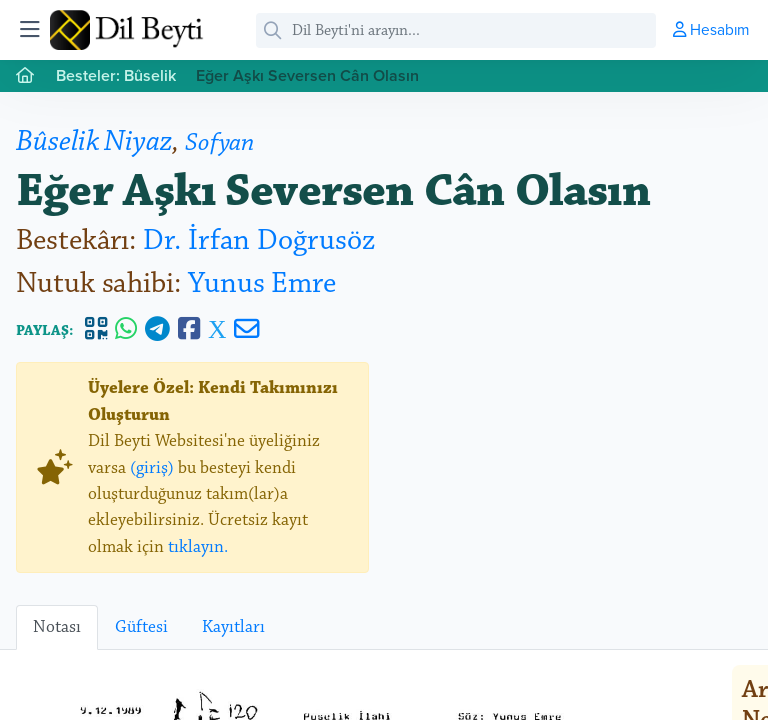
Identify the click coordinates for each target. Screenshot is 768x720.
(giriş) (152, 468)
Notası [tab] (57, 627)
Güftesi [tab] (141, 627)
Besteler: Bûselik (116, 75)
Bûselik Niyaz (94, 141)
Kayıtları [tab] (233, 627)
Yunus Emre (262, 283)
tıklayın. (198, 547)
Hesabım (711, 29)
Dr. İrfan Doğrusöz (259, 240)
